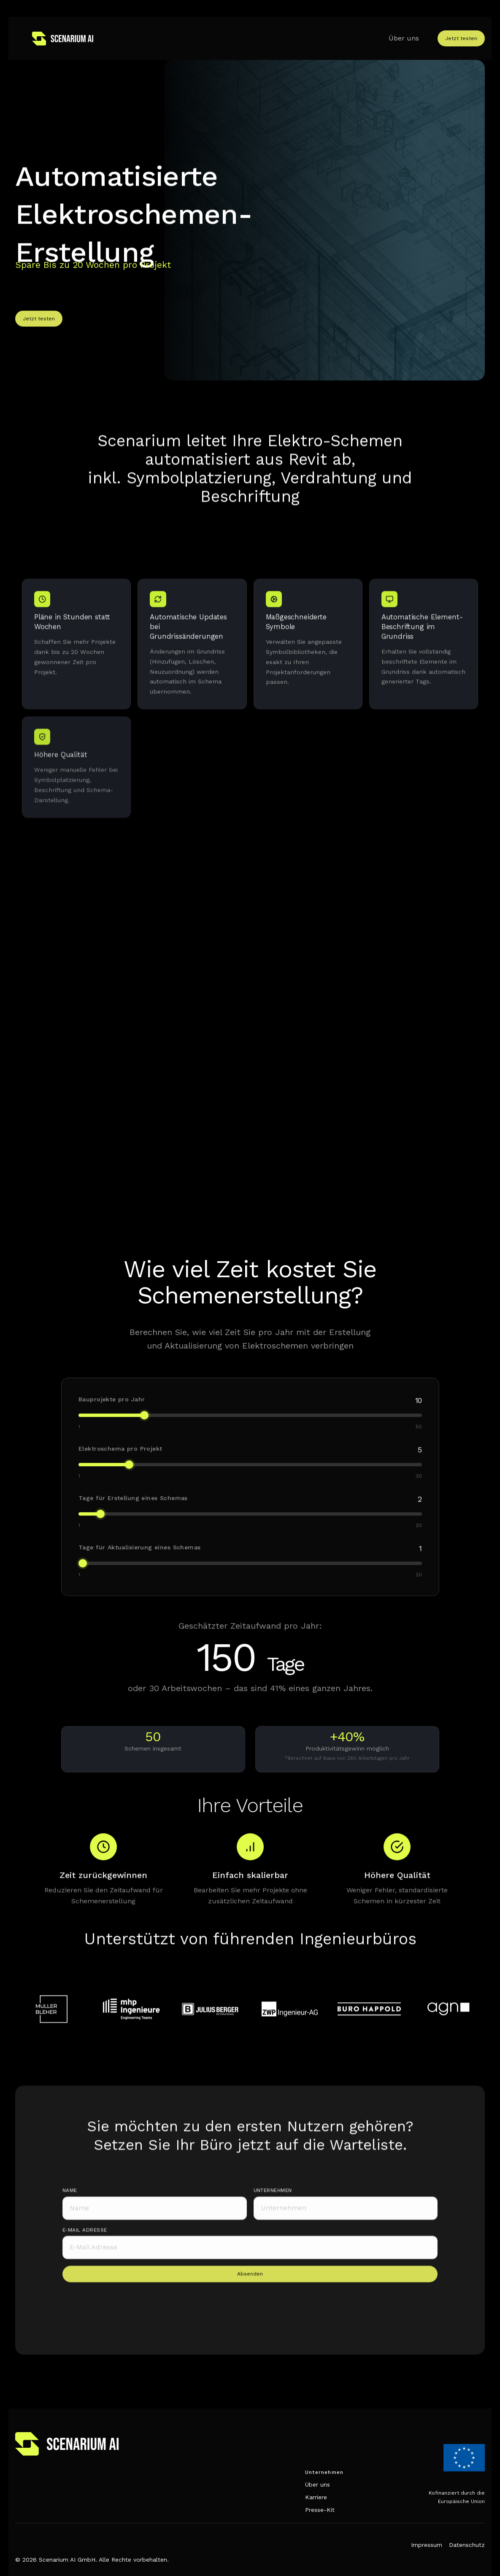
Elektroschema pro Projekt (122, 1460)
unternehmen (273, 2205)
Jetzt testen (461, 38)
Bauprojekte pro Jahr (113, 1411)
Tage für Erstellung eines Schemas (135, 1508)
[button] (427, 38)
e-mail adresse (84, 2244)
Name (69, 2205)
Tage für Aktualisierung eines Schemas (141, 1557)
